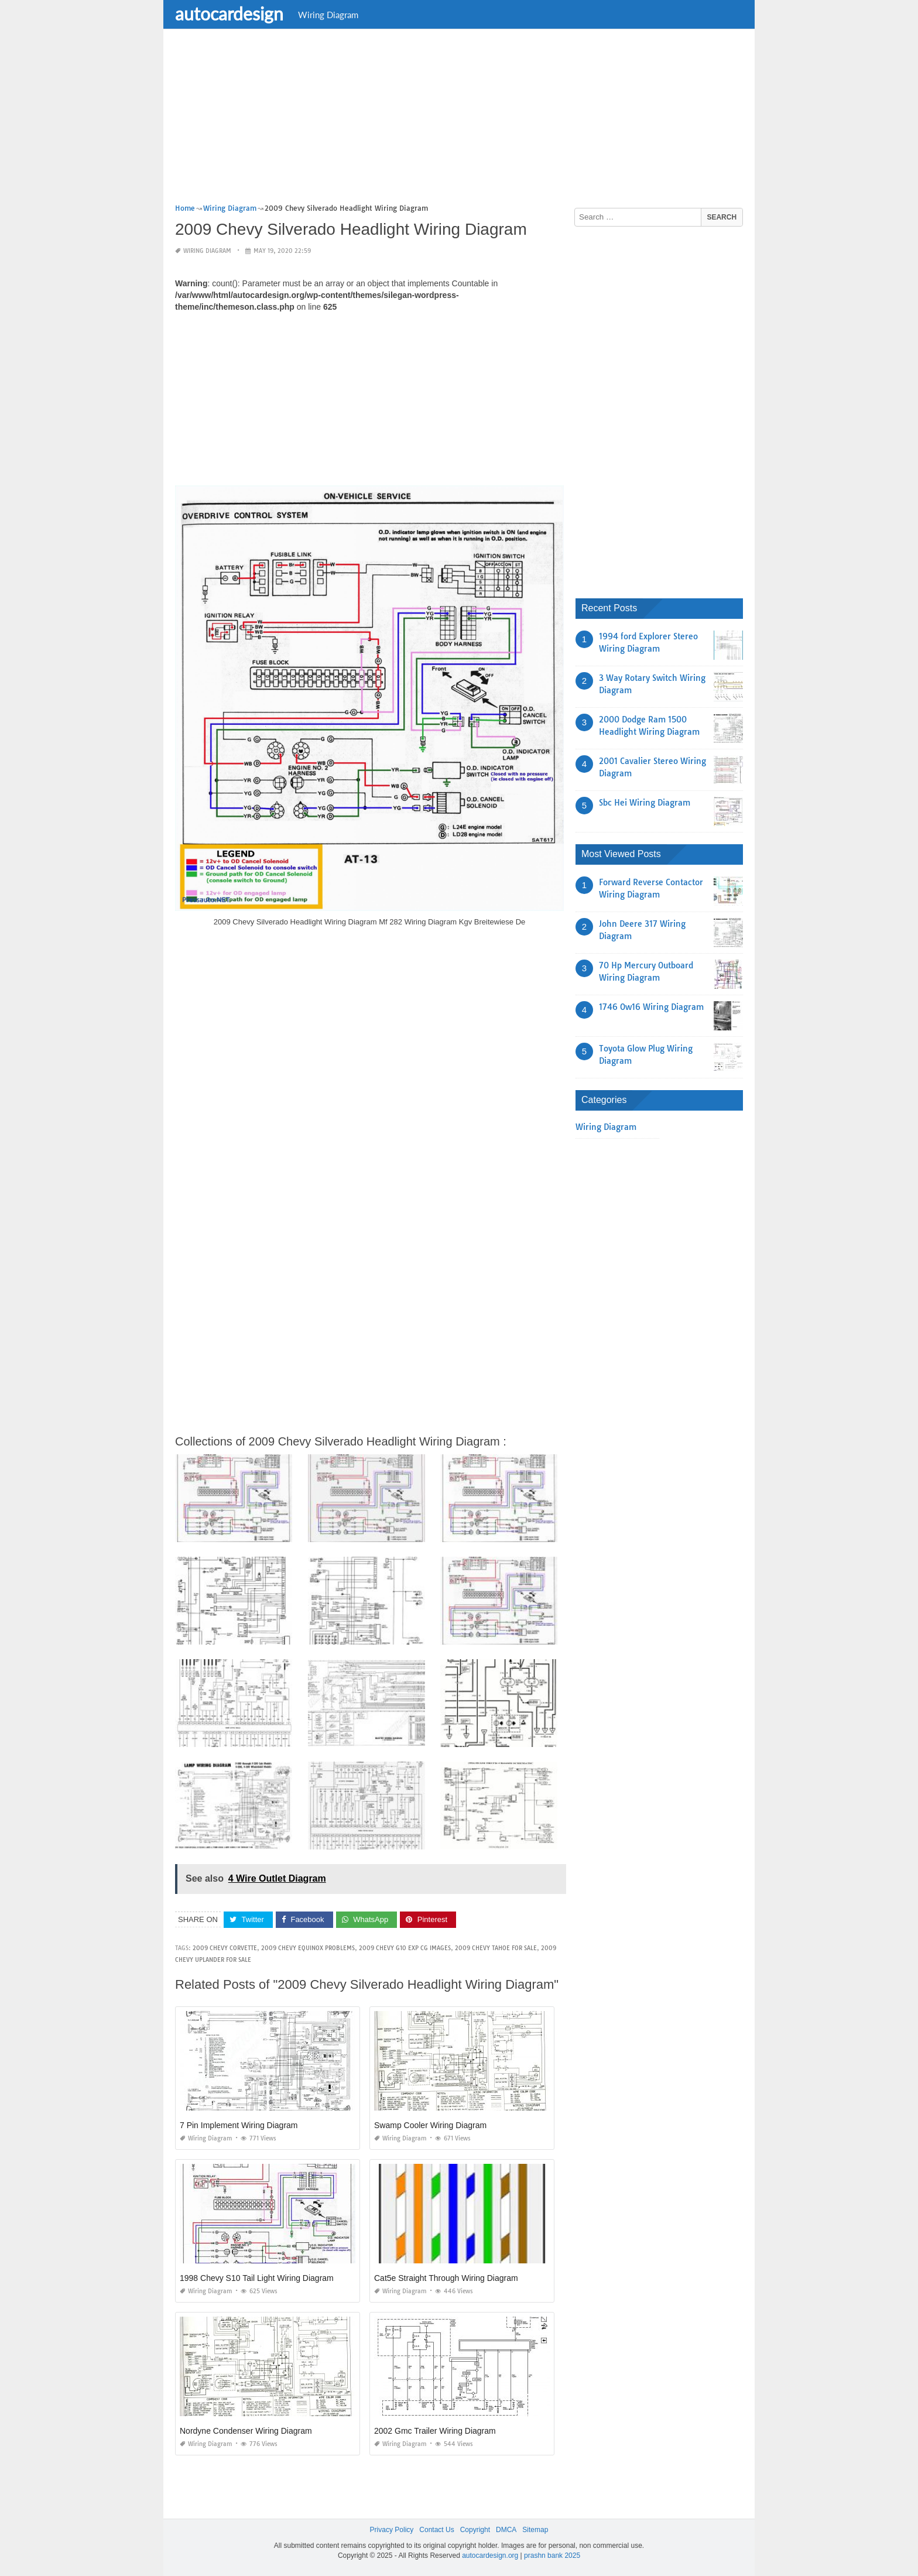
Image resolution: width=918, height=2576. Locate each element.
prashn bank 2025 (552, 2555)
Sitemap (535, 2530)
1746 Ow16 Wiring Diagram (651, 1007)
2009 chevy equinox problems (308, 1948)
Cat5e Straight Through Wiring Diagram (446, 2278)
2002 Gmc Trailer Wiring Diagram (435, 2430)
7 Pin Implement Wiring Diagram (239, 2125)
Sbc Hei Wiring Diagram (644, 802)
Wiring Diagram (328, 14)
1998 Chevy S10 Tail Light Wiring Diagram (257, 2278)
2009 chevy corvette (225, 1948)
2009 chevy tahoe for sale (496, 1948)
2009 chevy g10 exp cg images (405, 1948)
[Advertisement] (459, 120)
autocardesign (229, 13)
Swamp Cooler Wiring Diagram (430, 2125)
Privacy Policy (392, 2530)
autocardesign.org (490, 2555)
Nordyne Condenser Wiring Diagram (246, 2430)
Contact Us (436, 2530)
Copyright (475, 2530)
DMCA (506, 2530)
